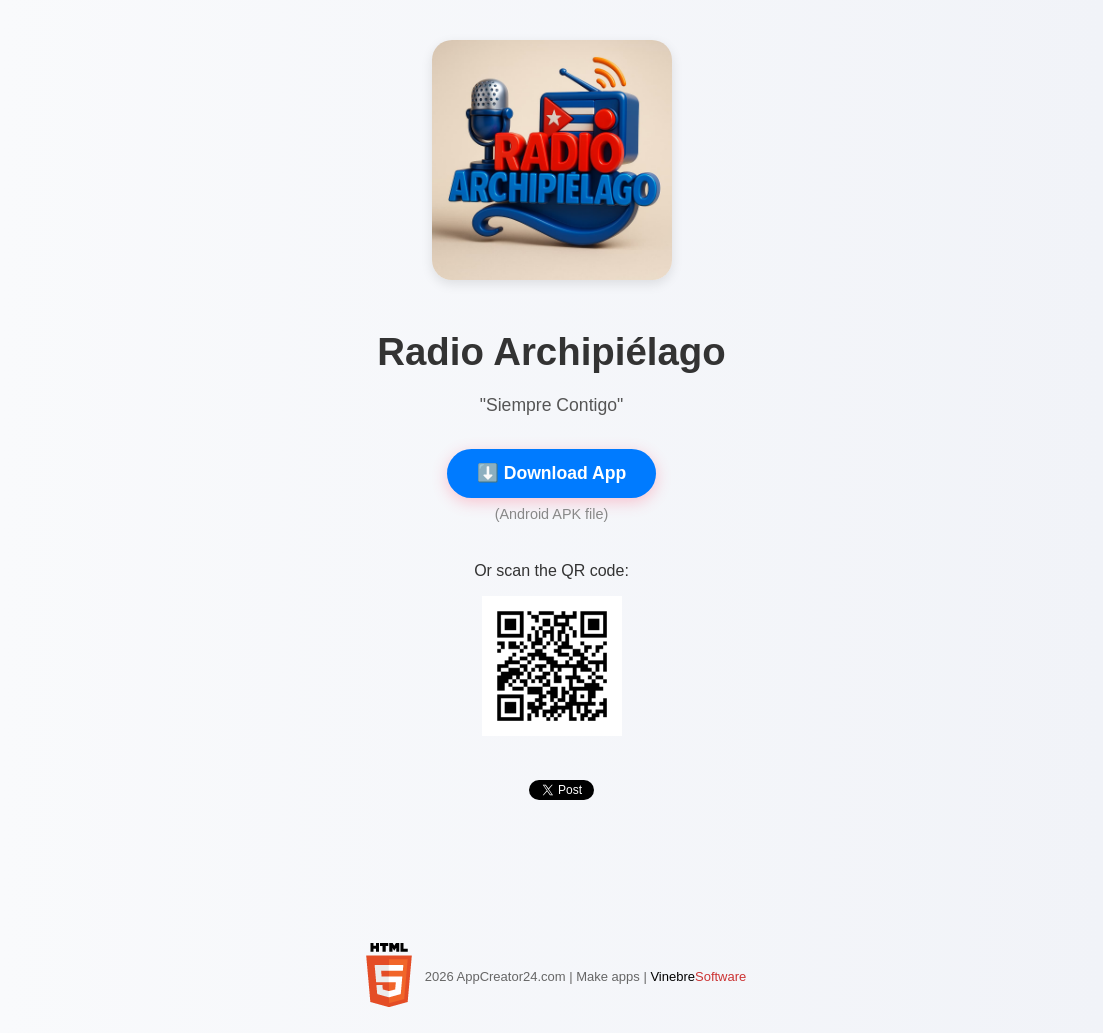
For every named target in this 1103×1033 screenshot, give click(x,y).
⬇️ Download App (551, 473)
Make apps (608, 976)
